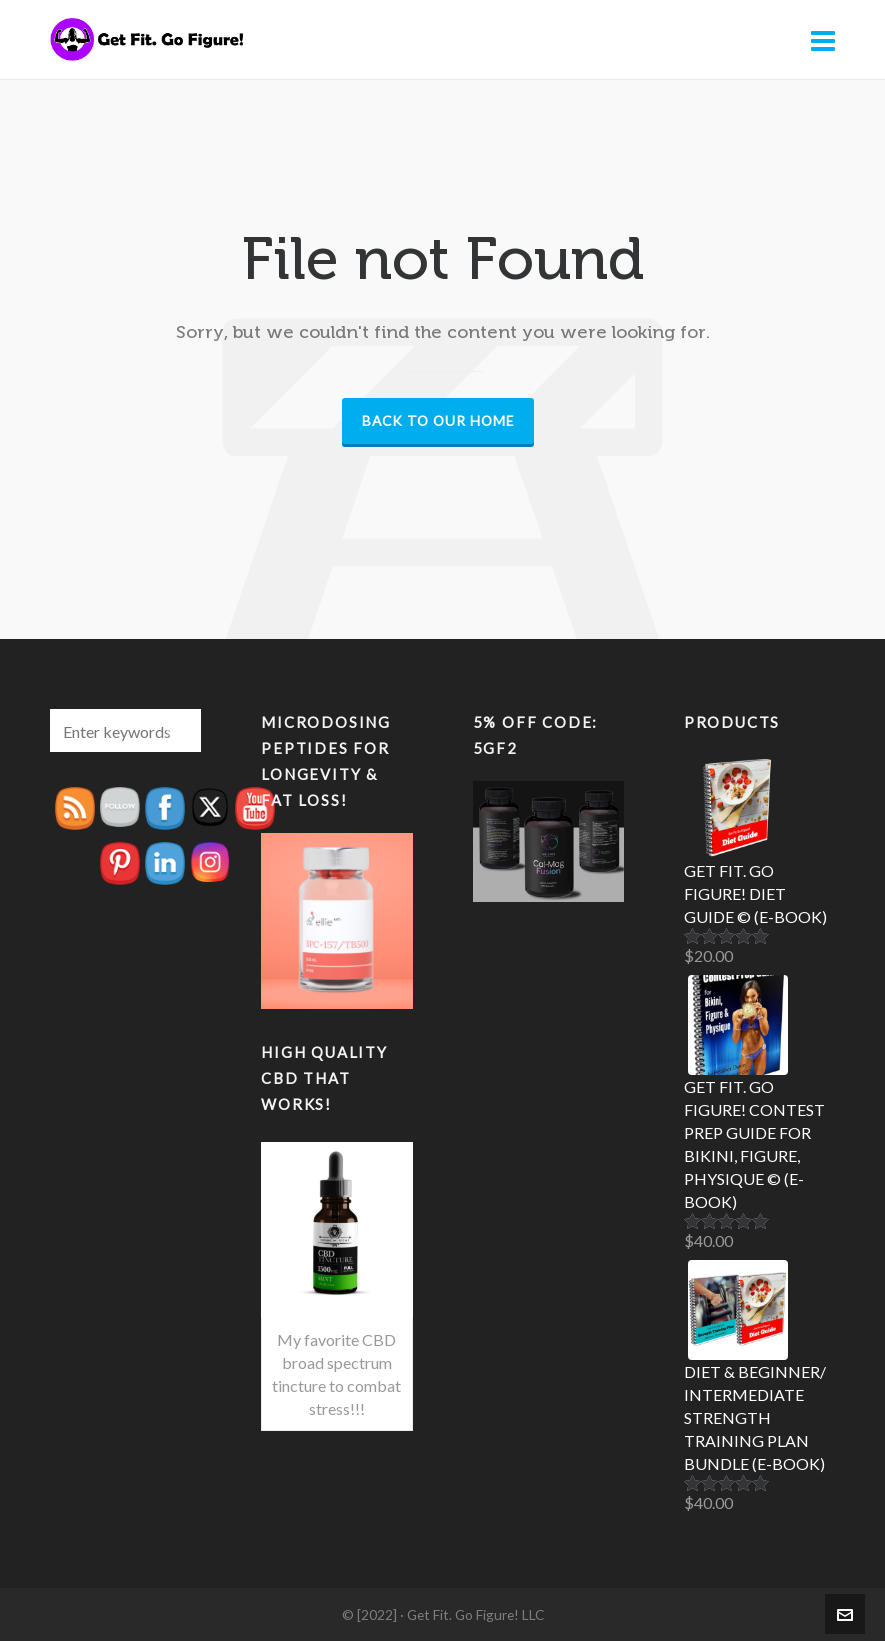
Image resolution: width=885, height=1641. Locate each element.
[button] (176, 730)
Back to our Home (438, 420)
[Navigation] (823, 40)
